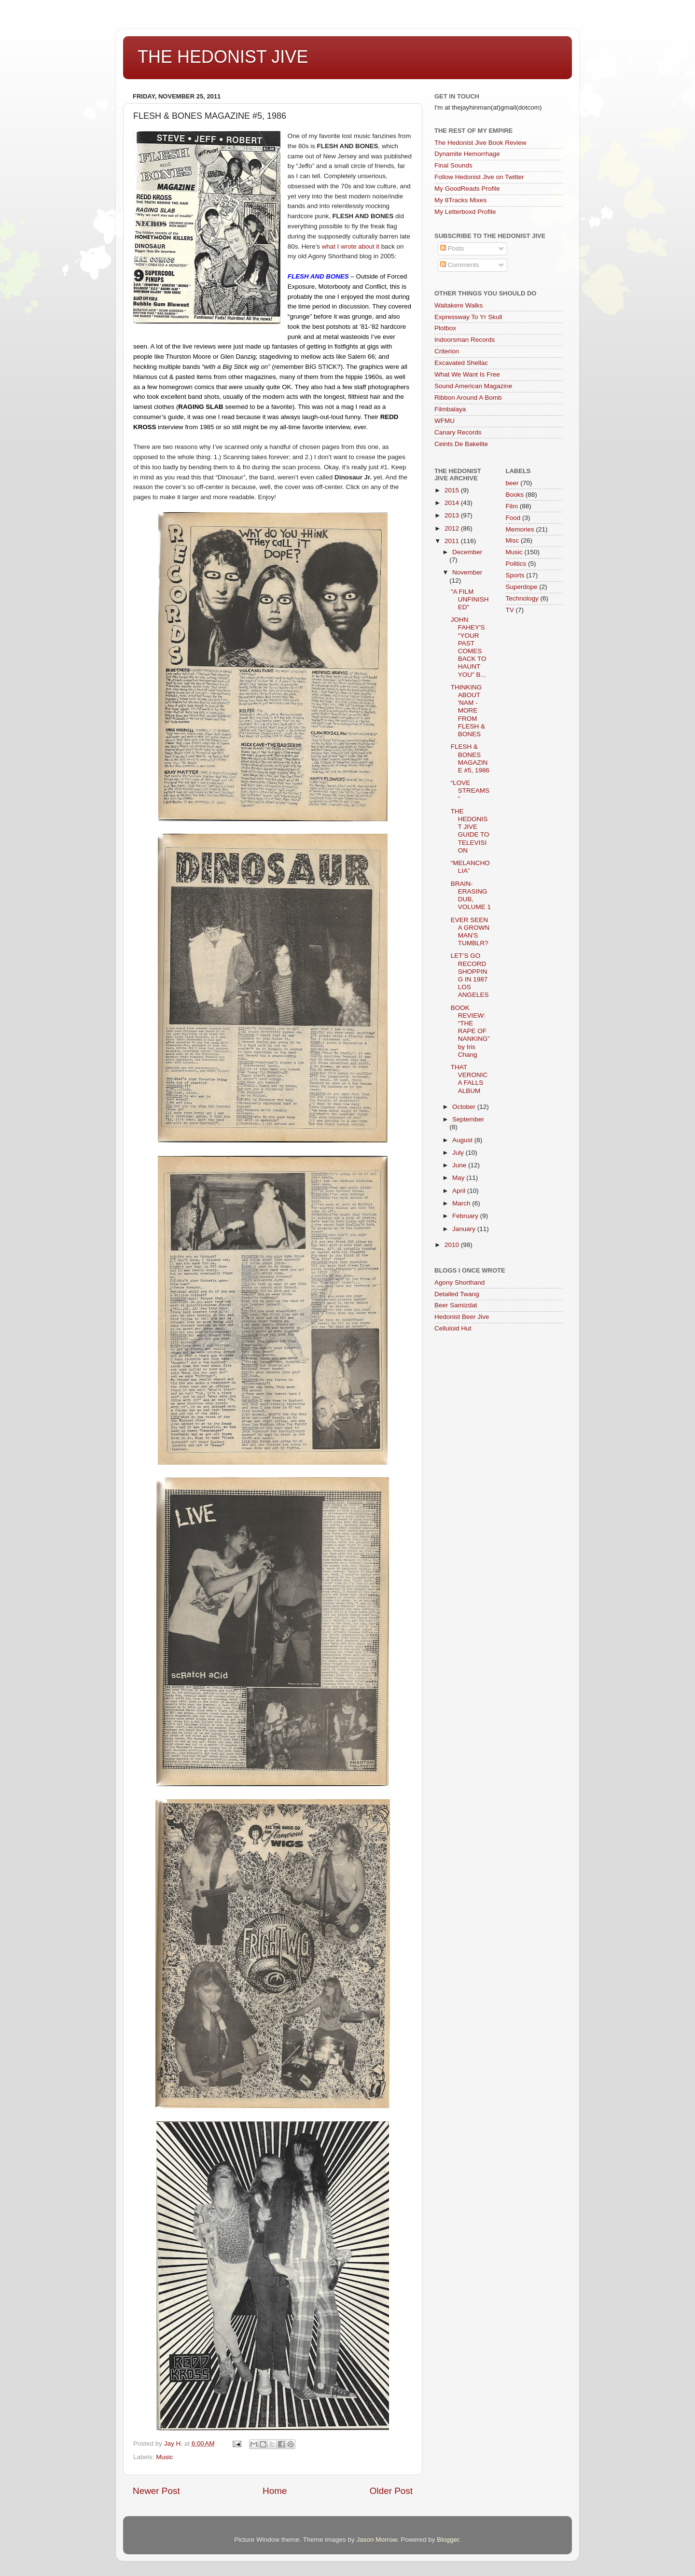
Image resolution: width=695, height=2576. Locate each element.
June (460, 1165)
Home (275, 2491)
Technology (522, 598)
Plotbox (445, 328)
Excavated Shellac (461, 362)
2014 (453, 502)
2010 (453, 1244)
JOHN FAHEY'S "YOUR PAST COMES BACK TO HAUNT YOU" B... (468, 647)
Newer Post (156, 2491)
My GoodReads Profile (467, 188)
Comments (459, 264)
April (459, 1190)
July (459, 1152)
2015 (453, 490)
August (463, 1140)
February (466, 1215)
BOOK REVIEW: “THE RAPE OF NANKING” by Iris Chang (470, 1031)
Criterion (446, 351)
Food (513, 517)
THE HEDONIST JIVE (223, 57)
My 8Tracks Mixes (460, 200)
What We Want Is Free (467, 374)
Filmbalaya (450, 409)
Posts (452, 248)
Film (512, 506)
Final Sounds (453, 165)
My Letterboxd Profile (465, 211)
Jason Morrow (377, 2539)
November (467, 572)
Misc (512, 540)
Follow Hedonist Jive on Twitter (479, 177)
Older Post (391, 2491)
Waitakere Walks (458, 305)
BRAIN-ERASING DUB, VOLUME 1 (471, 895)
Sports (515, 575)
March (462, 1203)
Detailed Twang (456, 1294)
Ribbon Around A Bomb (468, 397)
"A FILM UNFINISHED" (470, 599)
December (467, 552)
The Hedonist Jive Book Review (480, 142)
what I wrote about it (350, 246)
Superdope (522, 586)
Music (164, 2457)
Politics (516, 563)
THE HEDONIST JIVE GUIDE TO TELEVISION (470, 831)
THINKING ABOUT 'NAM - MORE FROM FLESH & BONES (468, 711)
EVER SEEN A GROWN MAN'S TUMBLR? (470, 931)
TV (510, 610)
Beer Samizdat (455, 1305)
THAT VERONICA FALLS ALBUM (469, 1079)
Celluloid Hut (453, 1328)
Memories (520, 529)
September (468, 1119)
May (459, 1177)
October (464, 1106)
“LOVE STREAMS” (470, 790)
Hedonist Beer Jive (461, 1316)
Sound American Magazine (473, 386)
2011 (453, 541)
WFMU (444, 420)
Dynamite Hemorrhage (467, 153)
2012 (453, 528)
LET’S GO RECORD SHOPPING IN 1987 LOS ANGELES (470, 975)
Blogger (448, 2539)
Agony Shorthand (459, 1282)
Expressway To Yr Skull (468, 317)
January (464, 1228)
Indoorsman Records (464, 339)
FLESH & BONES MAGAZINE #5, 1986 (470, 758)
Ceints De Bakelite (461, 444)
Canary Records (458, 432)
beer (512, 483)
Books (515, 494)
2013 (453, 515)
